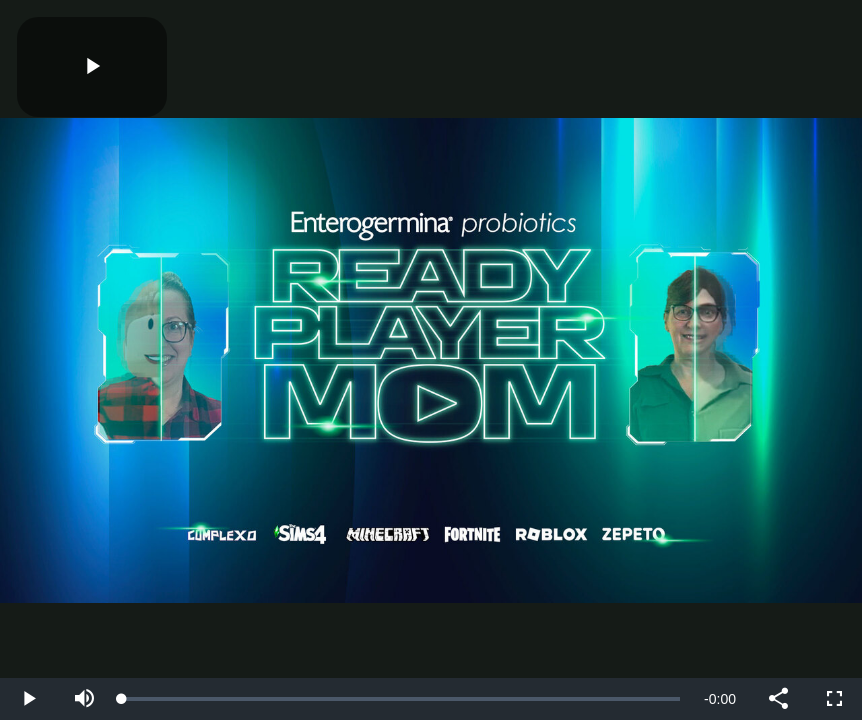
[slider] (401, 699)
